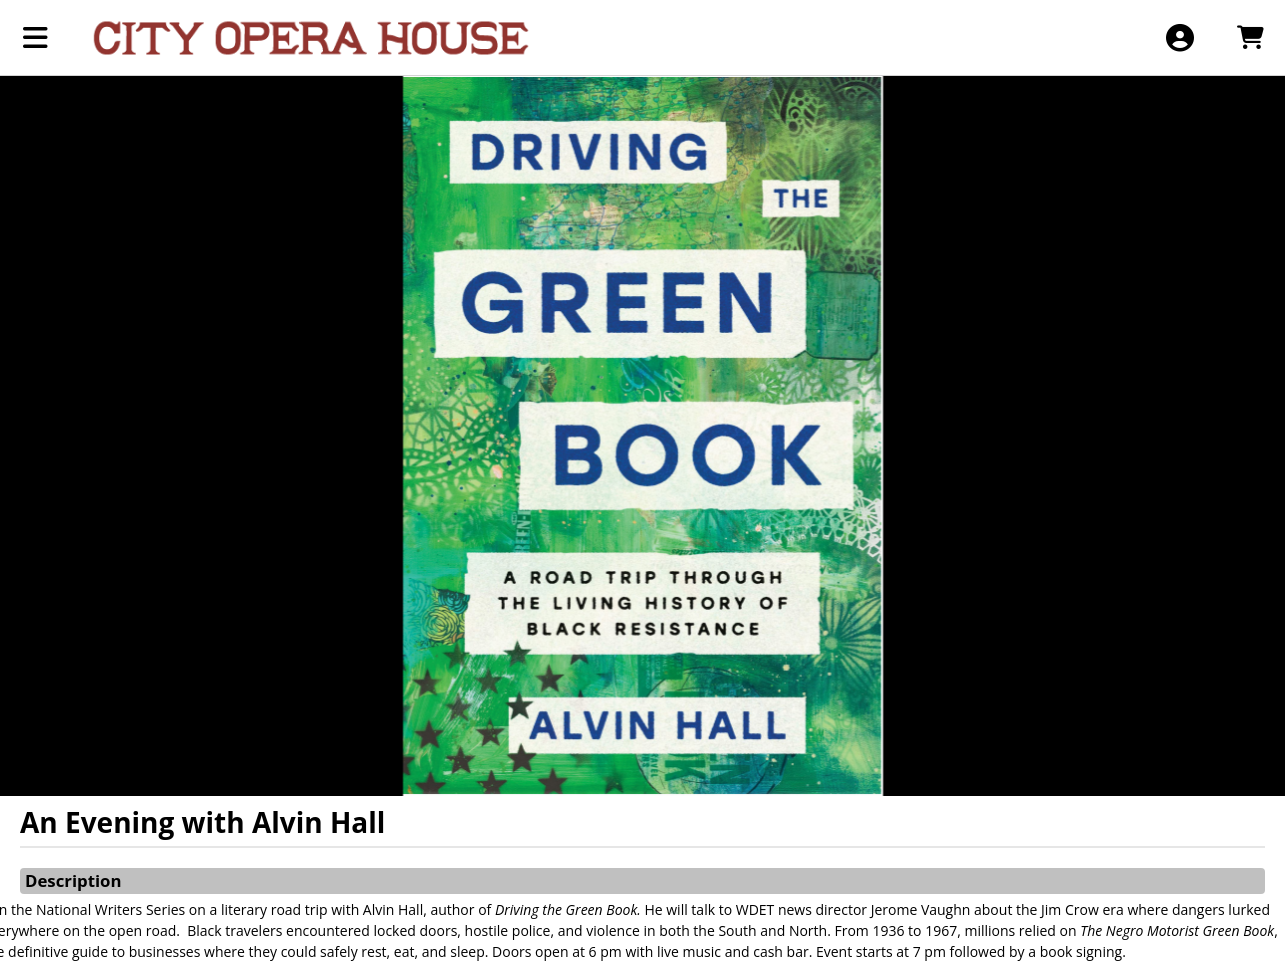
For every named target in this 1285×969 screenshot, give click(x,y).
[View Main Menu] (35, 37)
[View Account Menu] (1179, 37)
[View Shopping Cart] (1249, 37)
